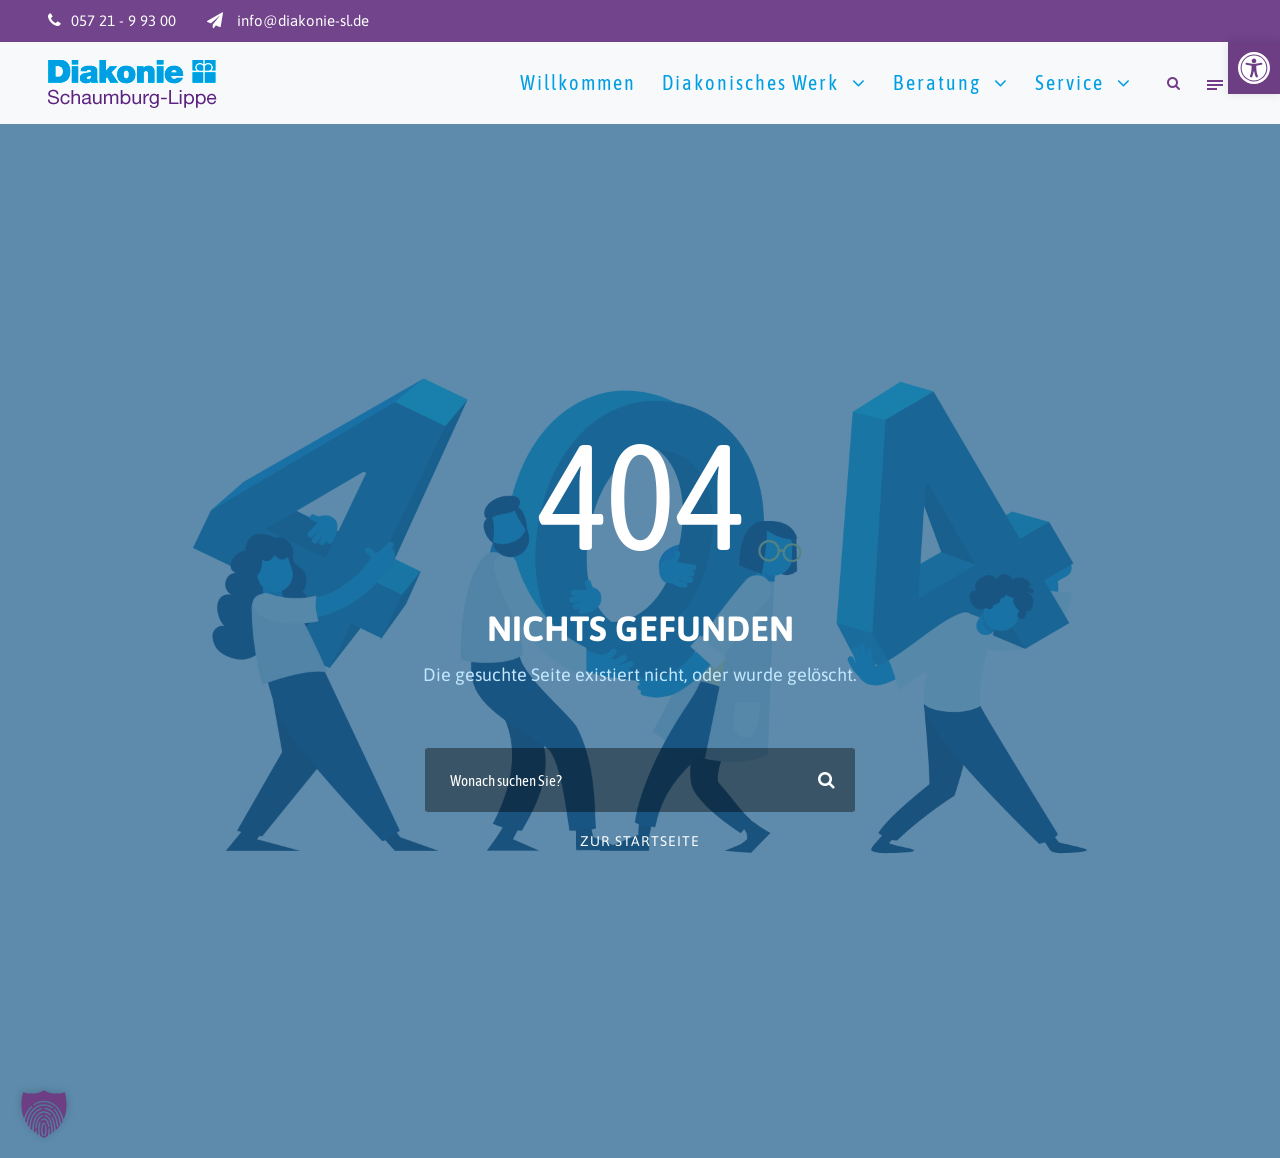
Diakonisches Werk (750, 82)
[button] (1254, 68)
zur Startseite (640, 841)
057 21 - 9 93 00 (123, 20)
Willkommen (578, 82)
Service (1069, 82)
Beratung (937, 82)
